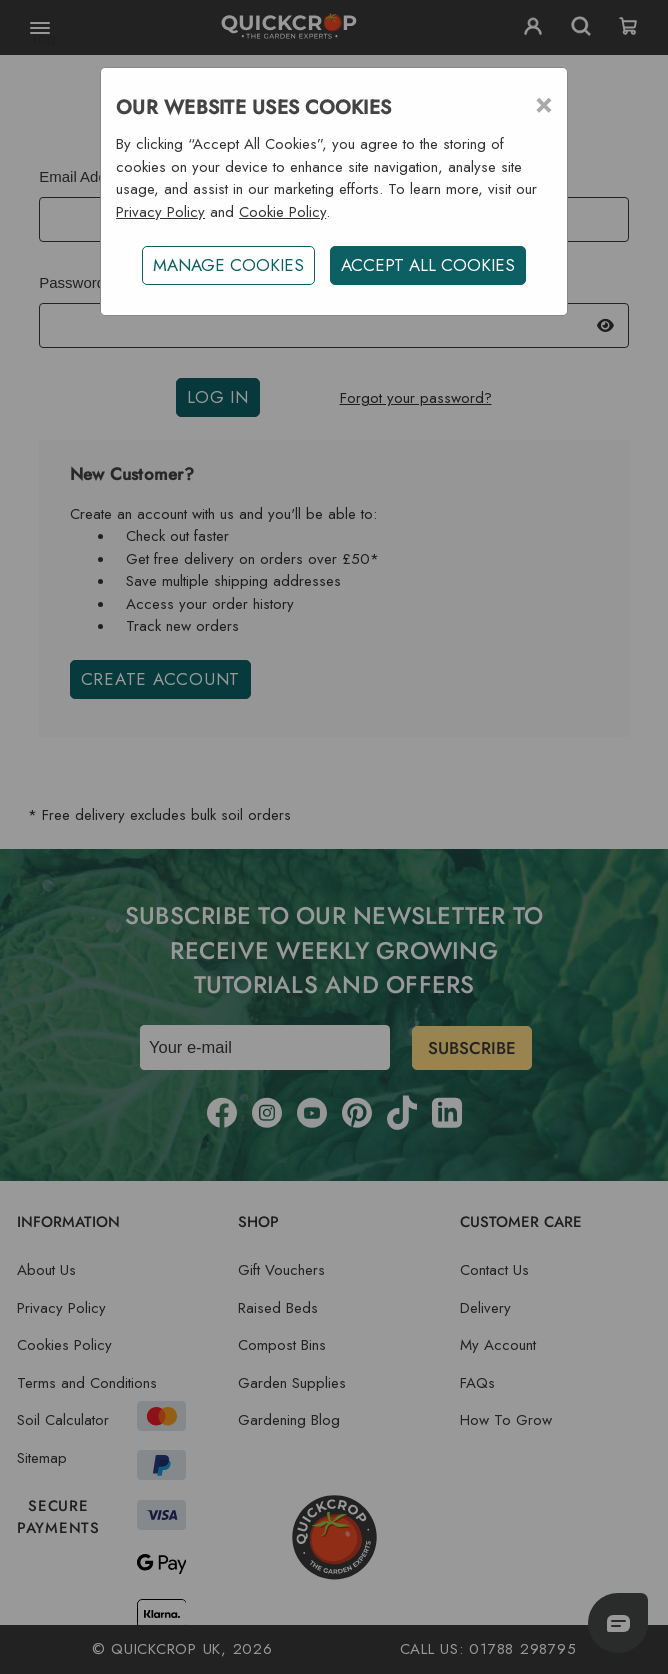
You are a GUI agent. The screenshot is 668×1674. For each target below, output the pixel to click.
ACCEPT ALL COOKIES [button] (428, 265)
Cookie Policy (282, 212)
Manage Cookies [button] (228, 265)
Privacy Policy (160, 212)
